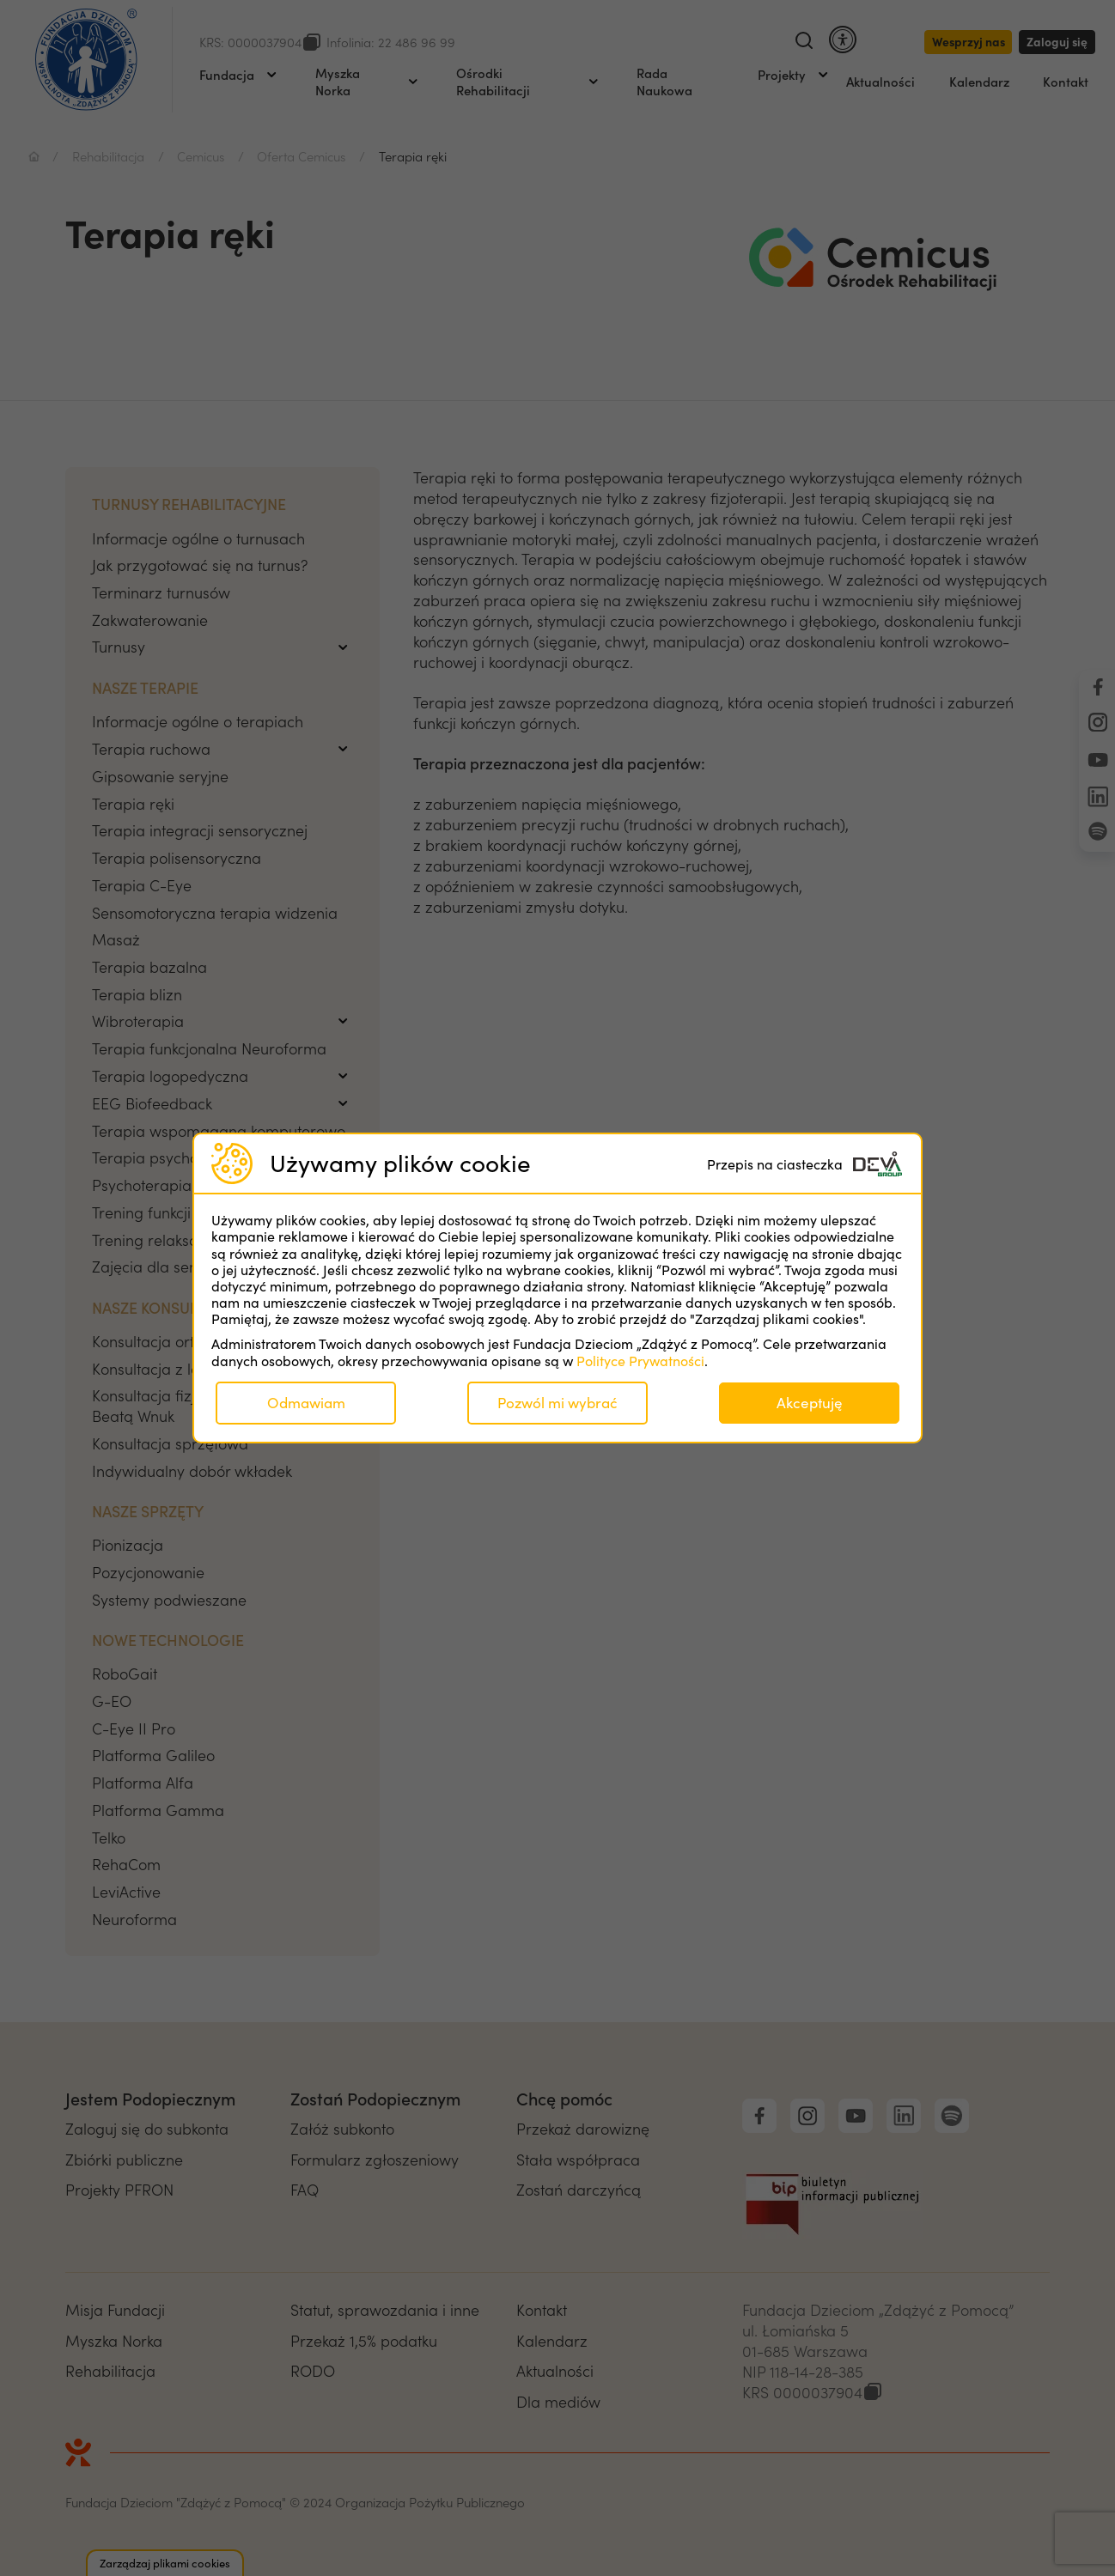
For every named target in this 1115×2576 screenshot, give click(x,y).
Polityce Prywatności (640, 1361)
